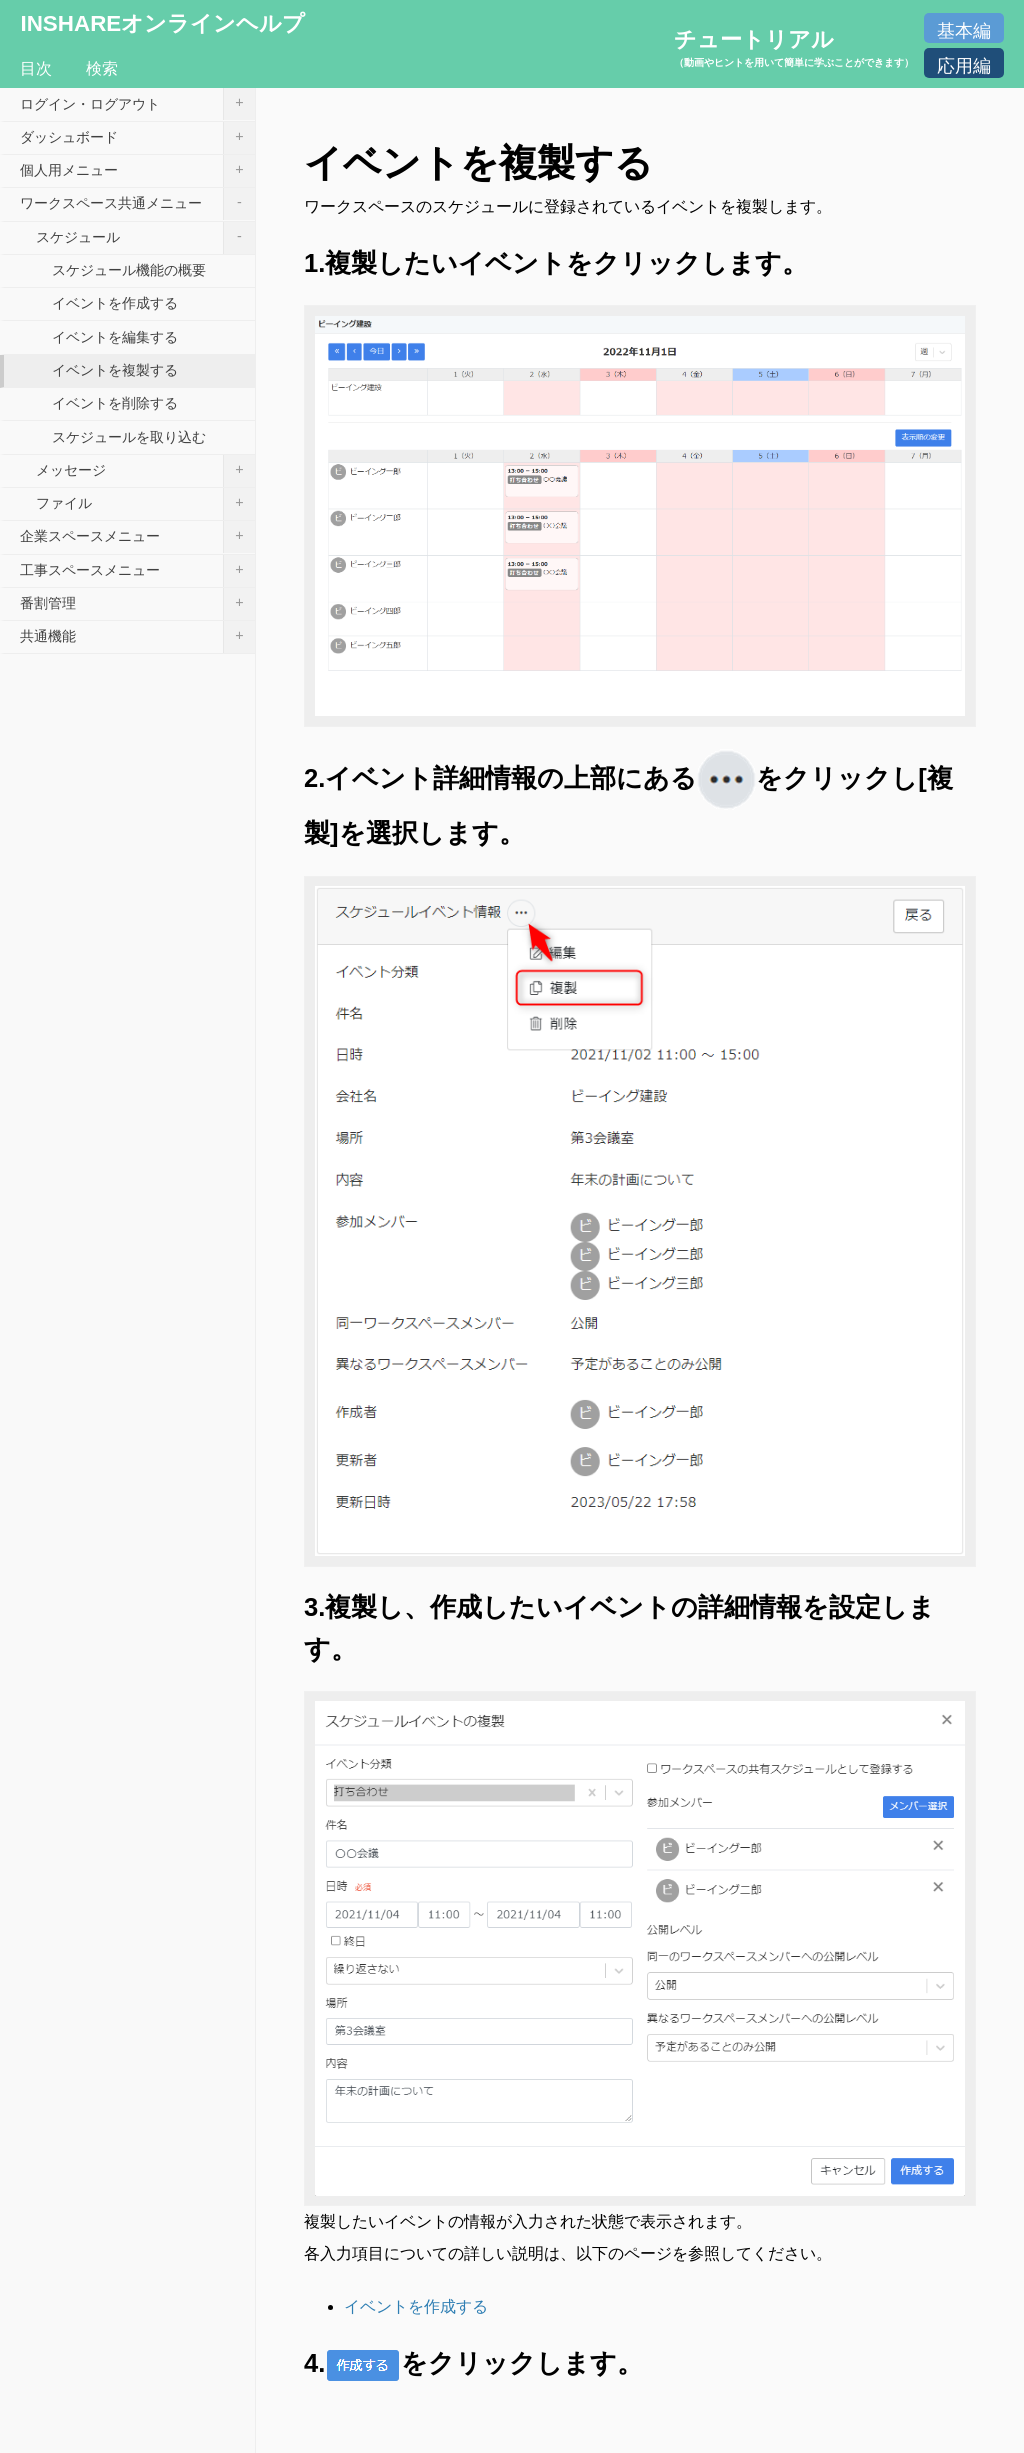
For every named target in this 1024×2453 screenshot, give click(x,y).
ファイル (145, 504)
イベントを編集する (115, 337)
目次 (36, 68)
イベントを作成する (416, 2306)
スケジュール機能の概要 (129, 270)
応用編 (964, 66)
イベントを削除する (115, 403)
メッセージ (145, 471)
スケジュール (145, 238)
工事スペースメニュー (137, 571)
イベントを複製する (115, 370)
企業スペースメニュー (137, 537)
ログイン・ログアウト (137, 104)
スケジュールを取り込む (129, 437)
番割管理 (137, 604)
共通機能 (137, 637)
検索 (102, 68)
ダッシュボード (137, 138)
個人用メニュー (137, 171)
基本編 (964, 31)
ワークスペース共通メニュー (137, 204)
